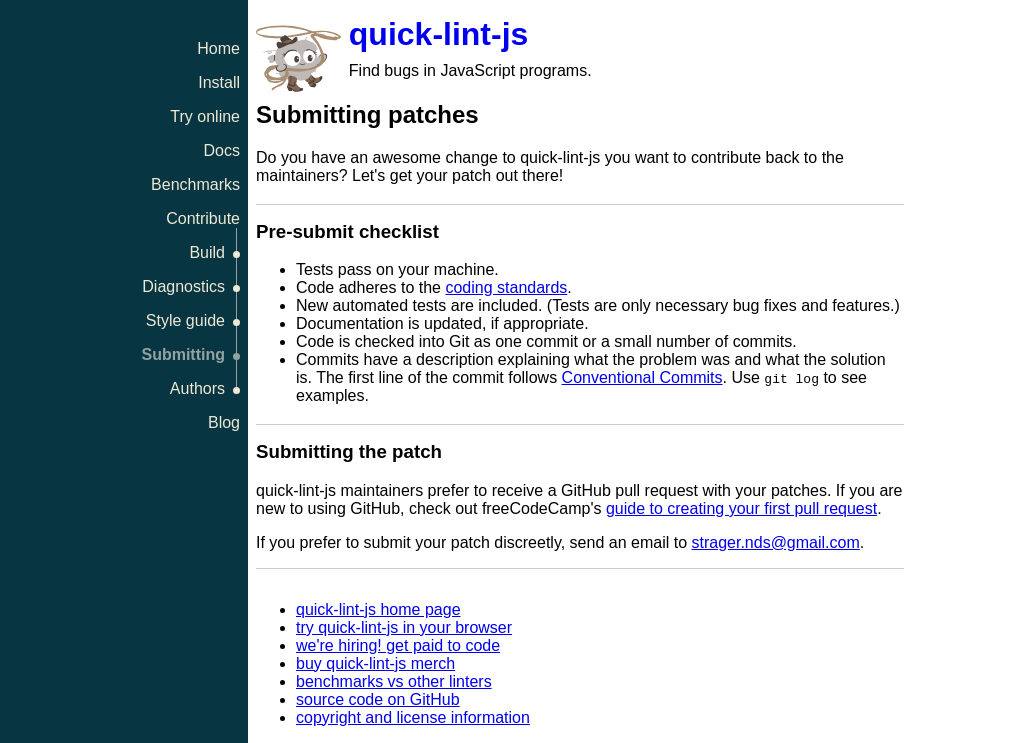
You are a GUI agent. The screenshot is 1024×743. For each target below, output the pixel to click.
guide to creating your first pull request (741, 508)
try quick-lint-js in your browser (404, 627)
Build (207, 252)
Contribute (203, 218)
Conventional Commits (642, 377)
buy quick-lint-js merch (375, 663)
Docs (222, 150)
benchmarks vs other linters (394, 681)
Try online (205, 116)
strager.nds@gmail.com (775, 542)
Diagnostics (183, 286)
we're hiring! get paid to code (398, 645)
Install (219, 82)
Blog (224, 422)
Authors (197, 388)
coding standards (506, 287)
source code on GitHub (378, 699)
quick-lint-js (439, 34)
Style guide (185, 320)
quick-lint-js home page (378, 609)
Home (218, 48)
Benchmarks (195, 184)
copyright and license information (413, 717)
